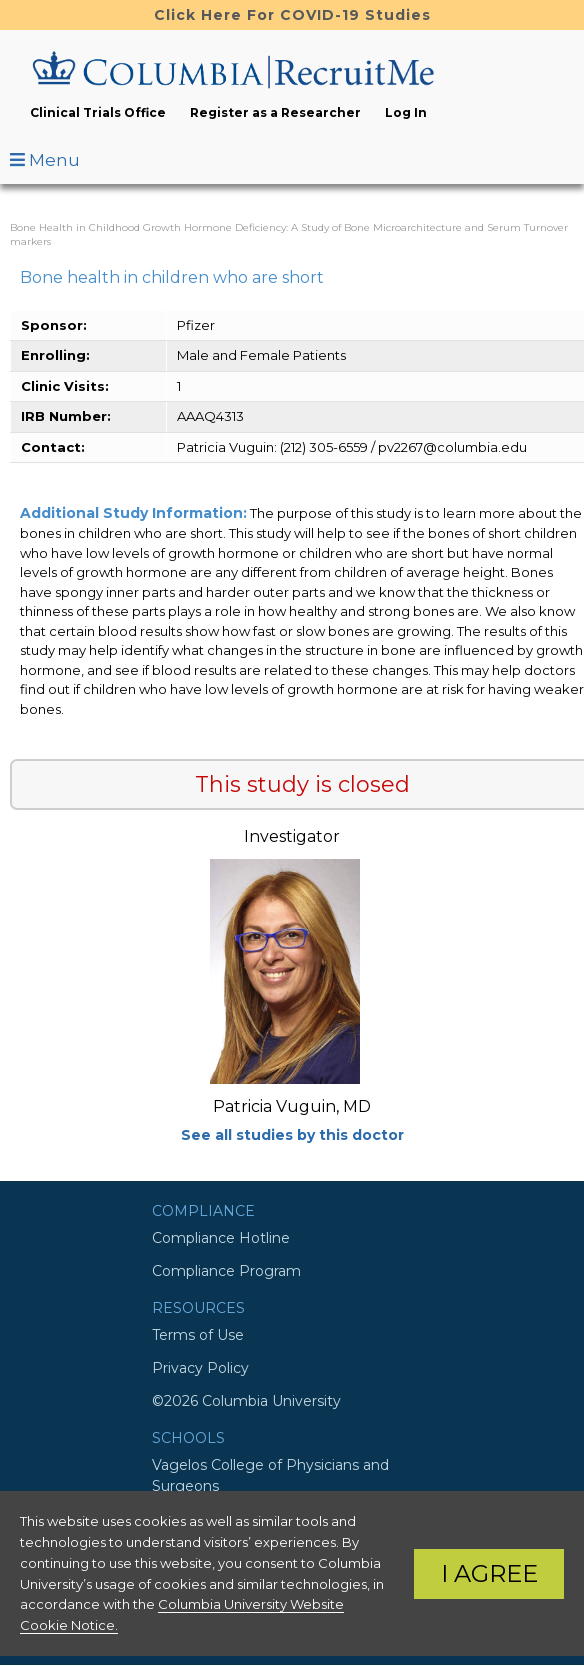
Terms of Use (198, 1335)
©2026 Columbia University (246, 1401)
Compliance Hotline (221, 1238)
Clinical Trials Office (98, 112)
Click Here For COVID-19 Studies (292, 15)
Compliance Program (226, 1271)
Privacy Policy (200, 1368)
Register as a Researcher (275, 112)
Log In (406, 112)
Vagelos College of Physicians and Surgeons (270, 1475)
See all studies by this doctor (292, 1135)
